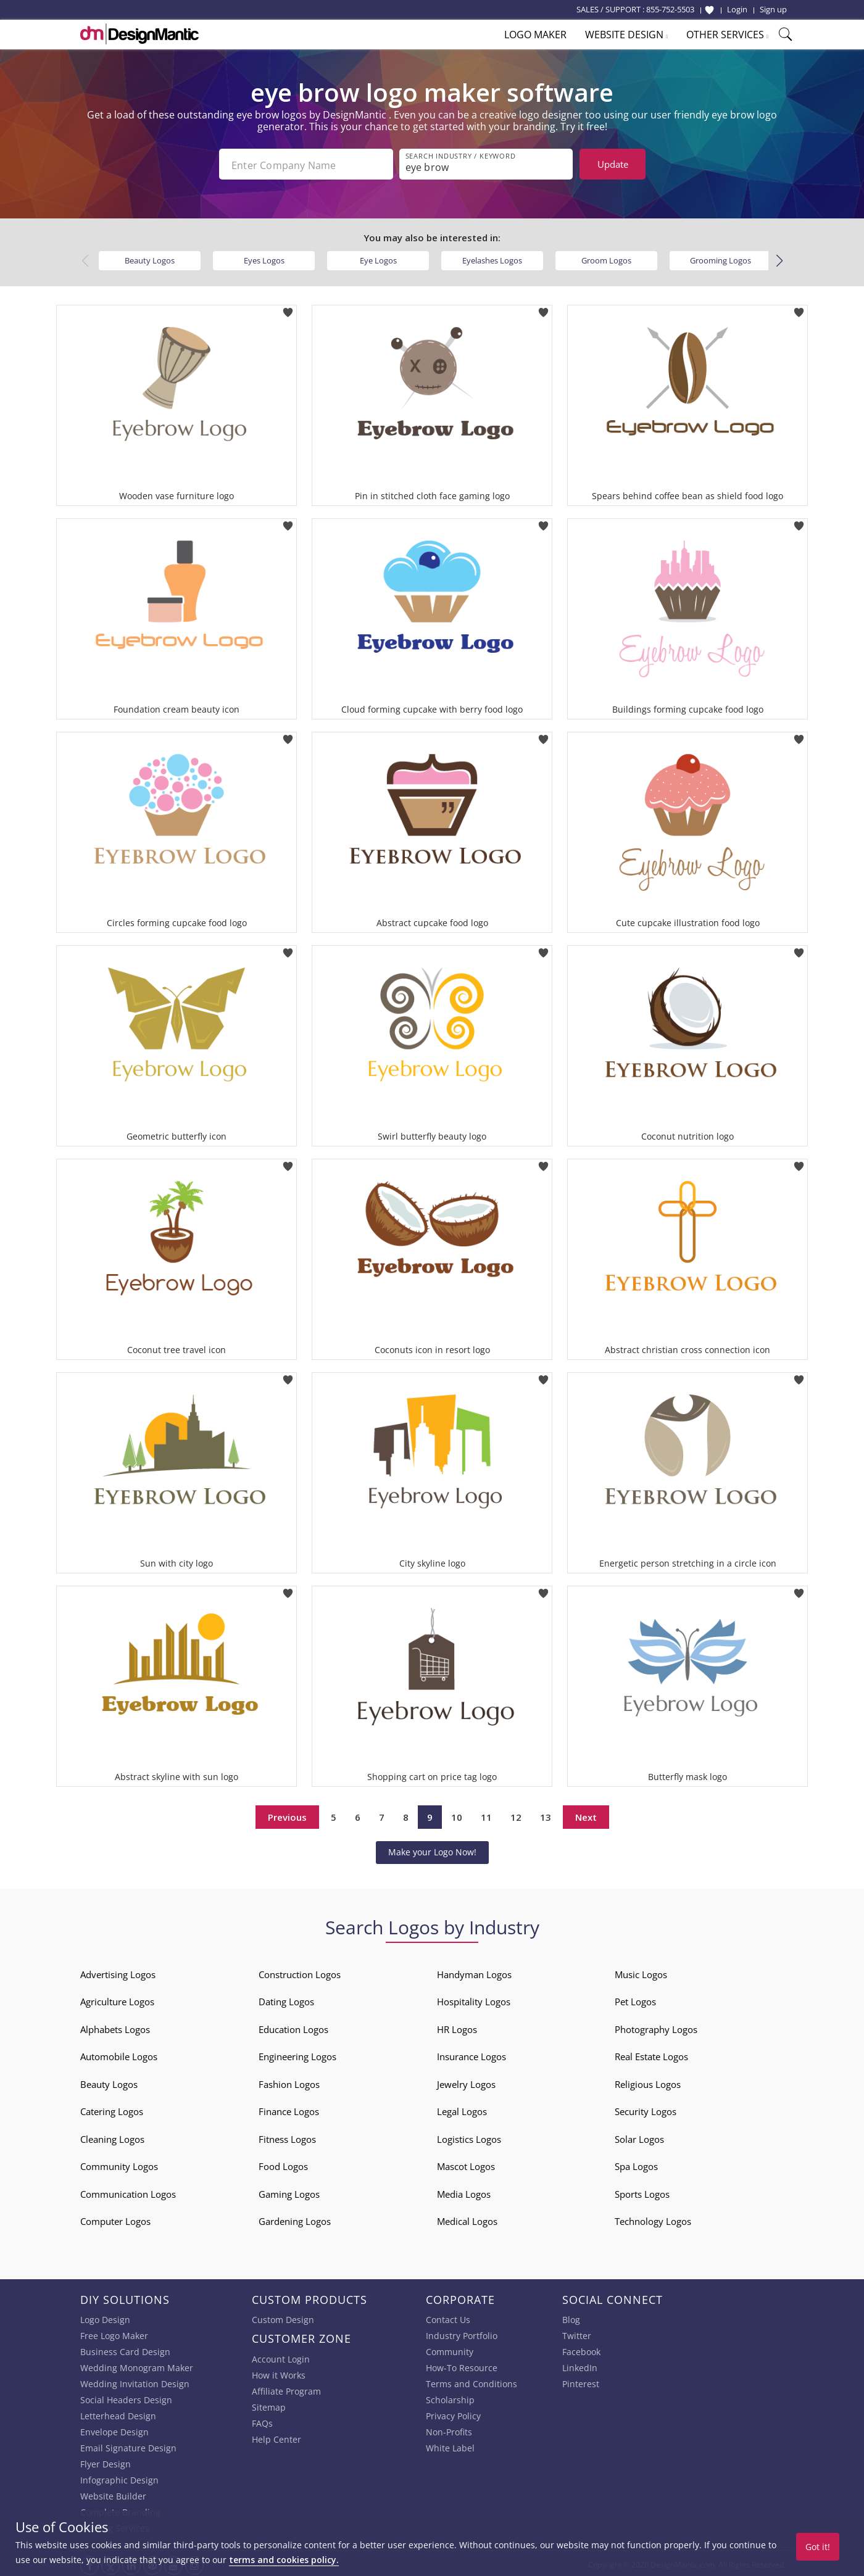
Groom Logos (606, 257)
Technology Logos (653, 2219)
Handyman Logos (474, 1972)
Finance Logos (289, 2109)
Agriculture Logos (117, 1999)
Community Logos (119, 2164)
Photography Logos (656, 2027)
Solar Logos (639, 2137)
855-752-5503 (670, 9)
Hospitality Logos (473, 1999)
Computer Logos (115, 2219)
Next (586, 1814)
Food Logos (283, 2164)
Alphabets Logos (115, 2027)
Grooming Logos (720, 257)
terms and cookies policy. (284, 2560)
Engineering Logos (297, 2054)
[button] (779, 258)
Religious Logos (648, 2082)
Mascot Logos (466, 2164)
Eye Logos (378, 257)
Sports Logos (642, 2191)
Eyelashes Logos (492, 257)
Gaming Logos (289, 2191)
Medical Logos (467, 2219)
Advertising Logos (118, 1972)
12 (515, 1814)
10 (456, 1814)
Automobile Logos (118, 2054)
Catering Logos (111, 2109)
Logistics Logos (469, 2137)
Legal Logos (462, 2109)
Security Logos (645, 2109)
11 (486, 1814)
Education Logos (293, 2027)
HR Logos (457, 2027)
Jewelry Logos (466, 2082)
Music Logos (641, 1972)
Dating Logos (286, 1999)
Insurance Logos (471, 2054)
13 (545, 1814)
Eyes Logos (264, 257)
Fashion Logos (289, 2082)
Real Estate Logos (651, 2054)
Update (612, 164)
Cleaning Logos (112, 2137)
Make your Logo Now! (432, 1849)
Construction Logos (300, 1972)
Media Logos (464, 2191)
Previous (287, 1814)
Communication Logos (128, 2191)
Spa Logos (636, 2164)
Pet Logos (635, 1999)
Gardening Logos (295, 2219)
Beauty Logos (150, 257)
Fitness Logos (287, 2137)
